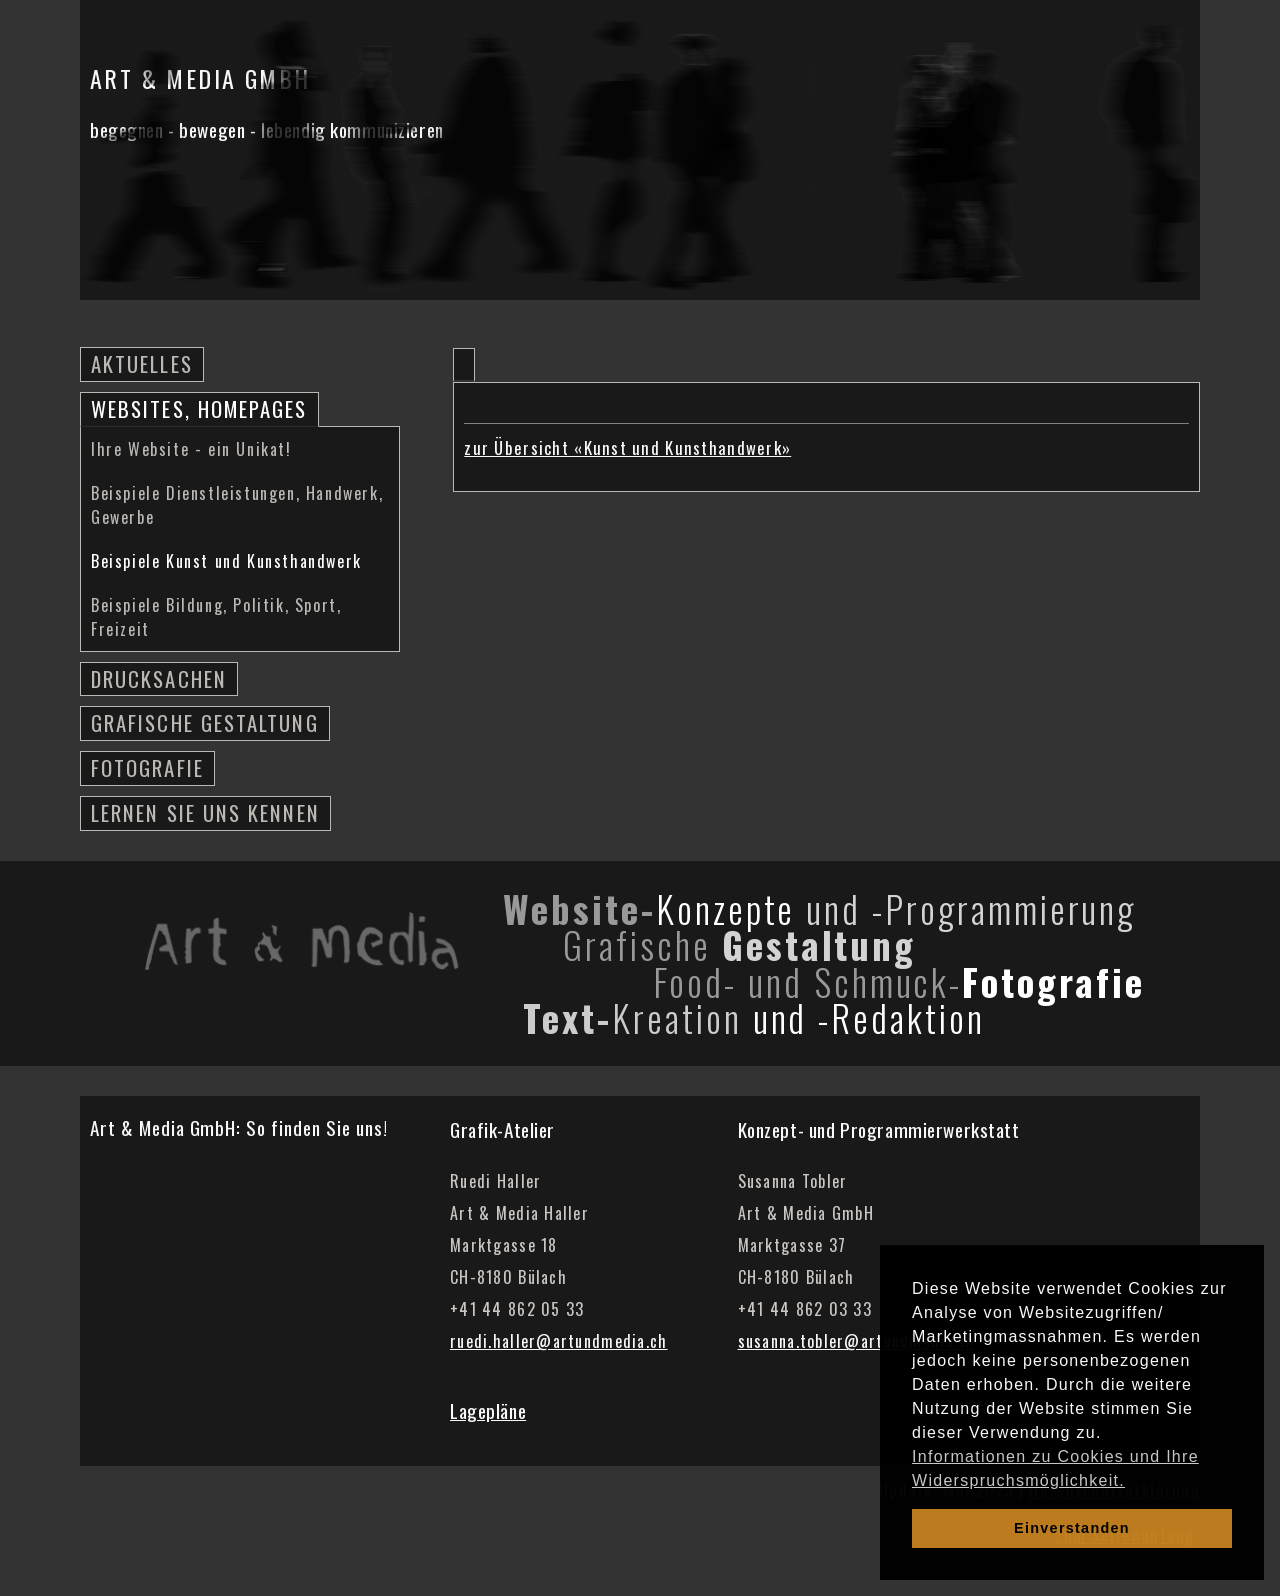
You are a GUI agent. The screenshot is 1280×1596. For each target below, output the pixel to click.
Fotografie (147, 767)
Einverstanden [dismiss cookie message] (1072, 1528)
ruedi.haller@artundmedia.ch (559, 1341)
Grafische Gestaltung (205, 722)
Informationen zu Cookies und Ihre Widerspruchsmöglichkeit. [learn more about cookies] (1055, 1468)
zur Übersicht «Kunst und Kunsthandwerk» (627, 447)
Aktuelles (142, 363)
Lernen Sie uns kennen (205, 812)
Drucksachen (159, 678)
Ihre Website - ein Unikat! (191, 449)
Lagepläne (488, 1410)
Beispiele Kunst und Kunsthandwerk (226, 561)
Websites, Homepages (199, 408)
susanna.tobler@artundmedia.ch (857, 1341)
